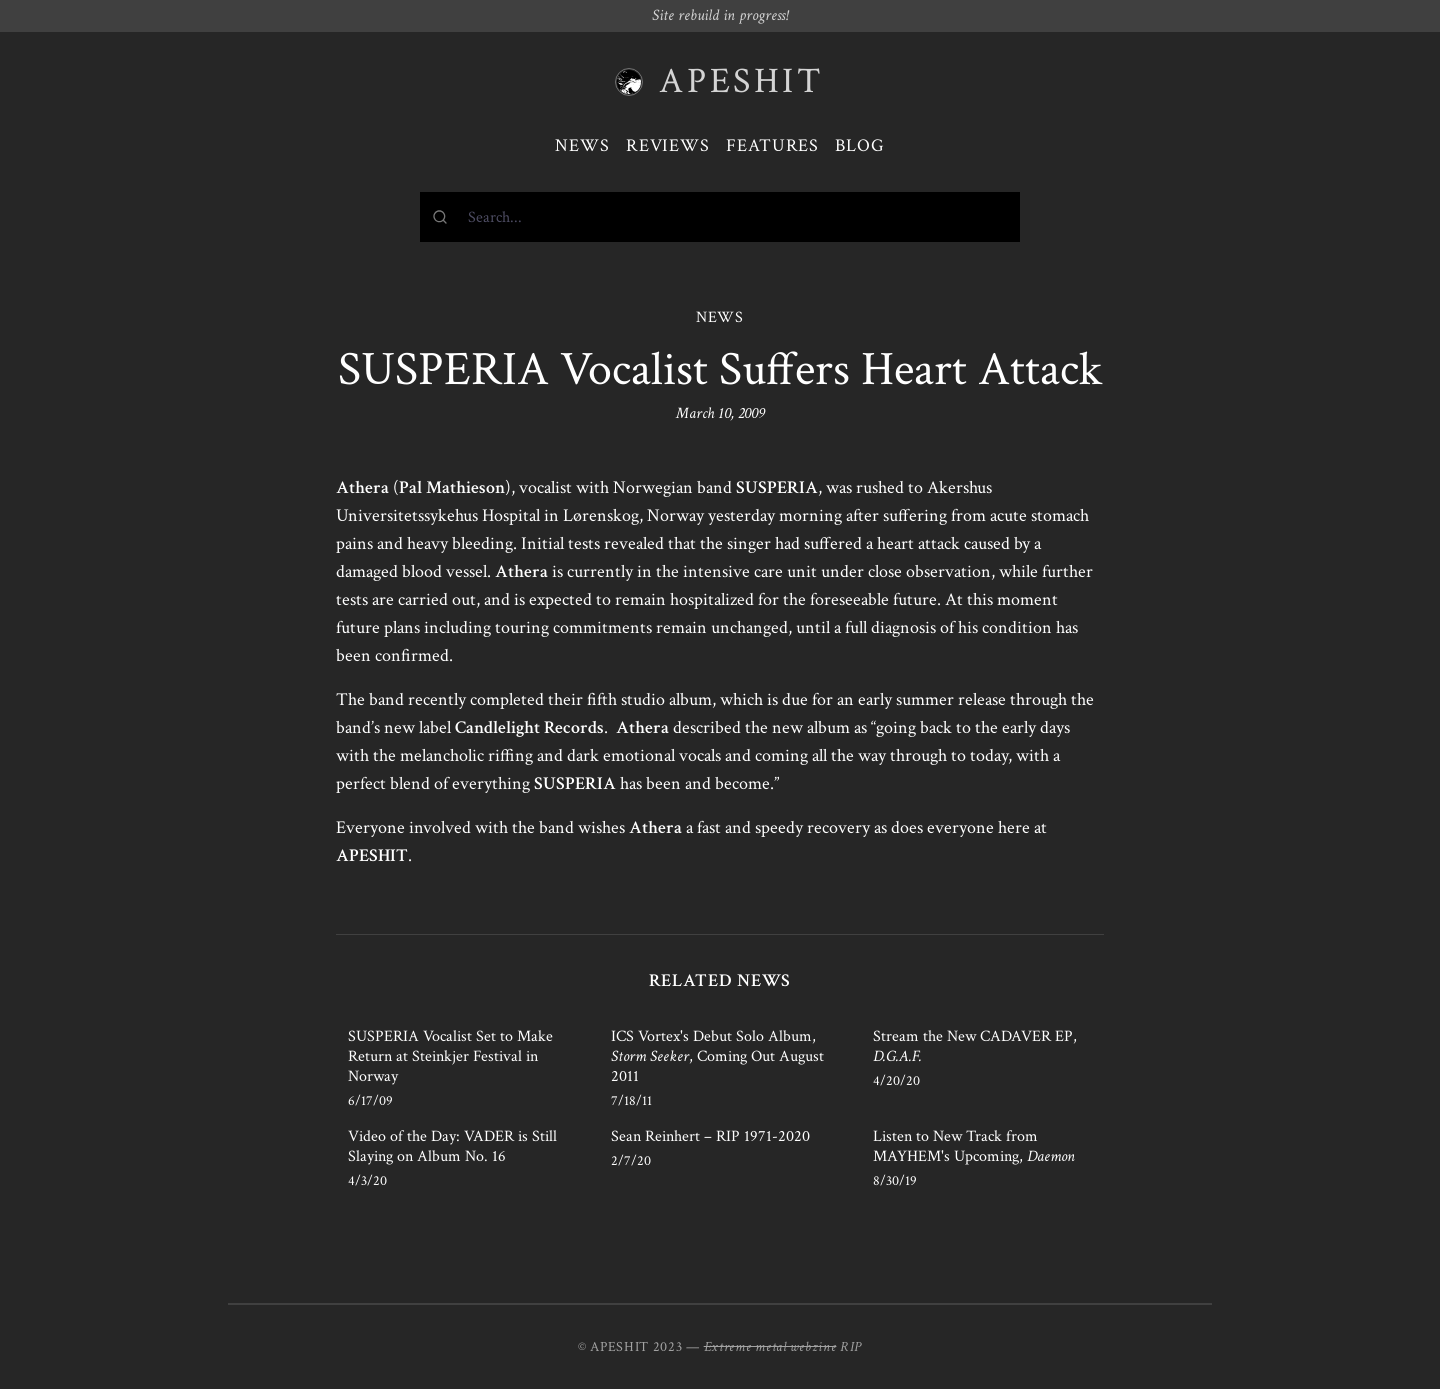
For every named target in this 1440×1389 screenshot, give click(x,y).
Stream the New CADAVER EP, (975, 1046)
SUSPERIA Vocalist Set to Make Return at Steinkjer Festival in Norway (450, 1056)
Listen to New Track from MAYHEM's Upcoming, (974, 1146)
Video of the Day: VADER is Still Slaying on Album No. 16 (452, 1146)
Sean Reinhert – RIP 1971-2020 (710, 1136)
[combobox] (720, 217)
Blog (860, 145)
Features (772, 145)
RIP (851, 1347)
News (582, 145)
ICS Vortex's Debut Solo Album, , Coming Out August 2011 (717, 1056)
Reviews (668, 145)
